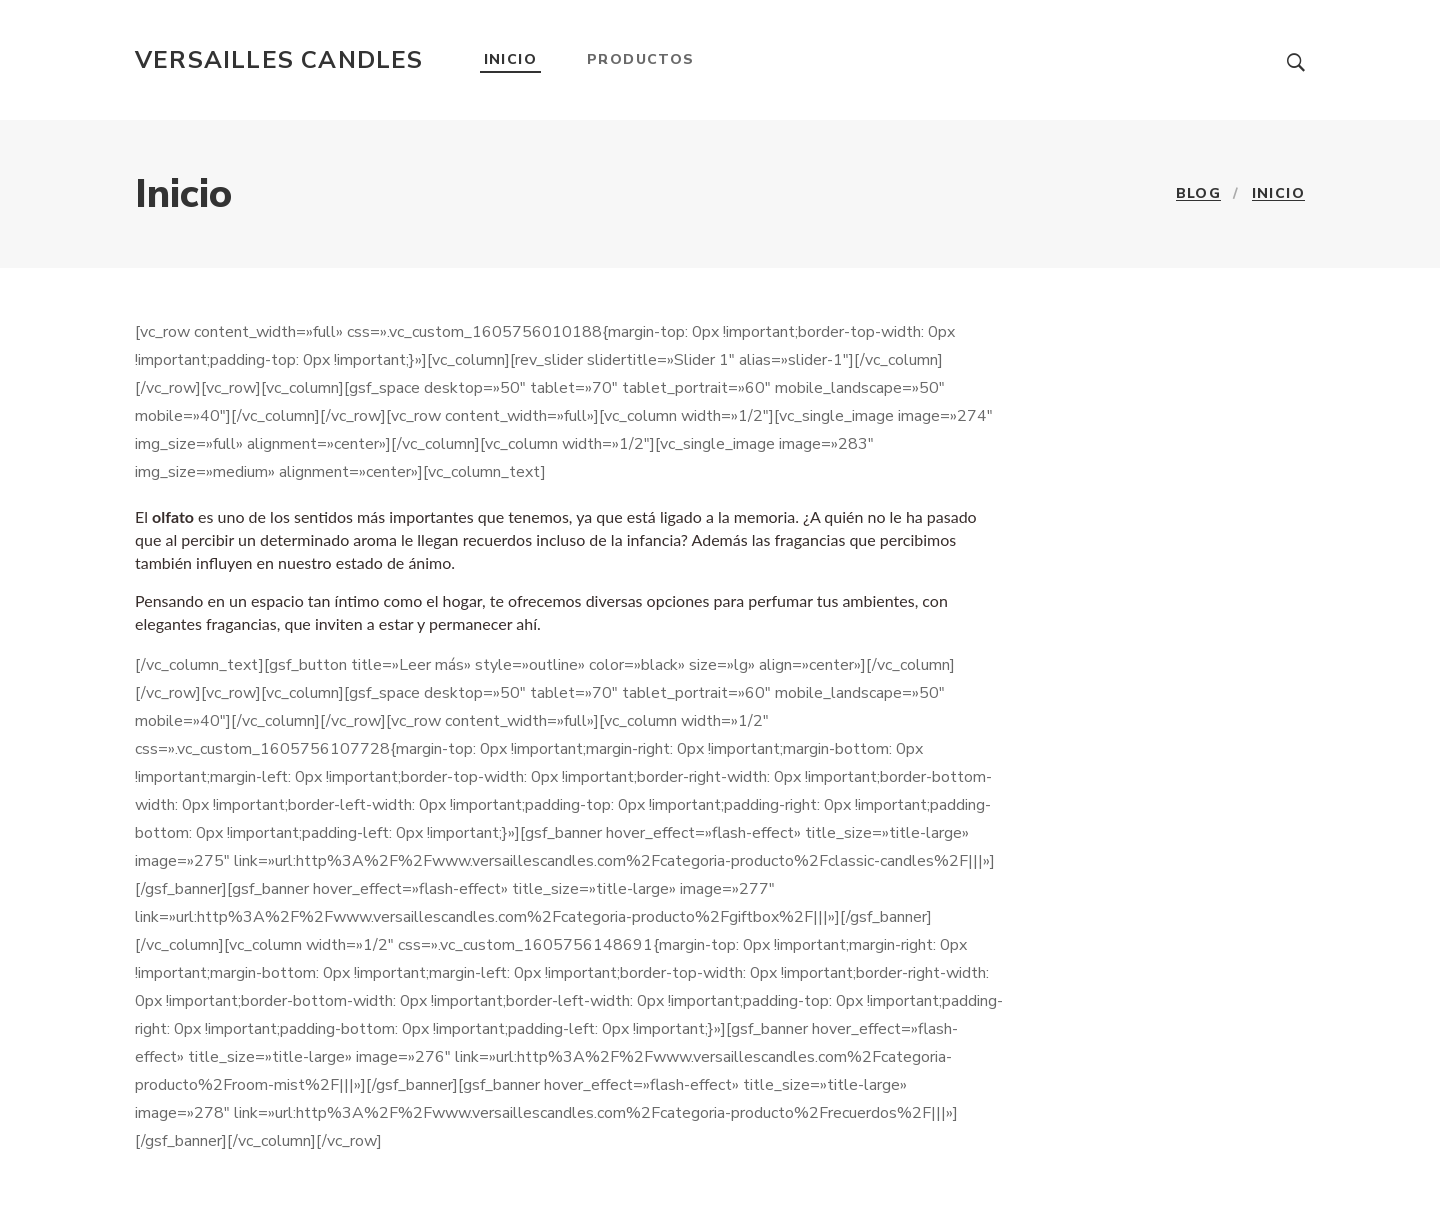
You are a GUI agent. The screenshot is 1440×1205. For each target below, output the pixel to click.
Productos (641, 59)
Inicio (510, 59)
